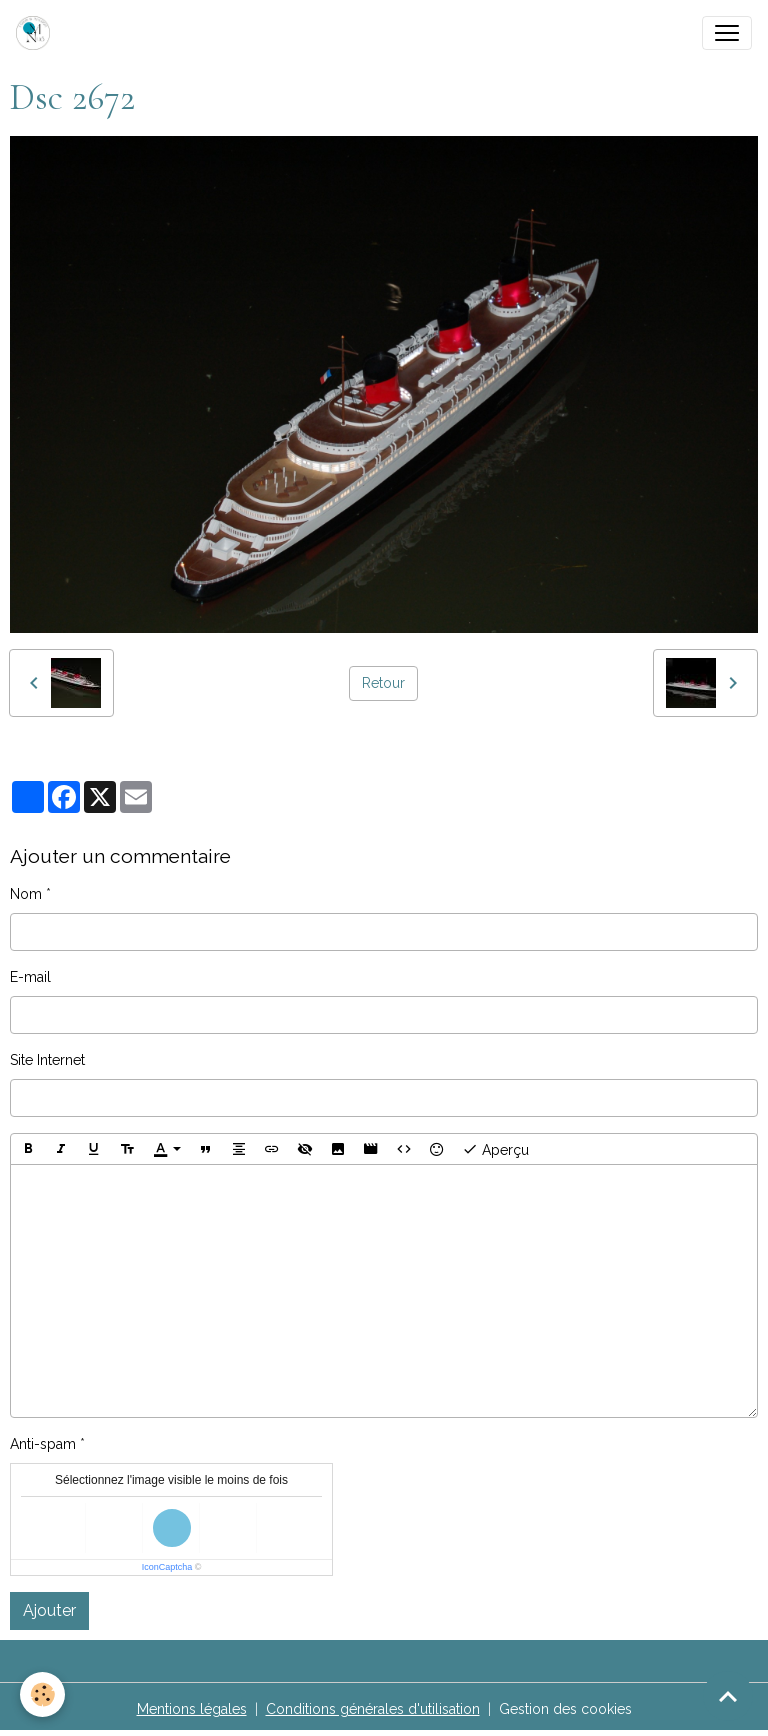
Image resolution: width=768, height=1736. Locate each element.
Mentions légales (192, 1709)
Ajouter (49, 1610)
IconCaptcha (167, 1567)
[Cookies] (42, 1694)
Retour (383, 683)
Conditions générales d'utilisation (373, 1709)
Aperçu (495, 1149)
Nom (26, 894)
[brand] (37, 33)
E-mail (30, 977)
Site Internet (47, 1060)
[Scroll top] (728, 1696)
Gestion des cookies (565, 1709)
